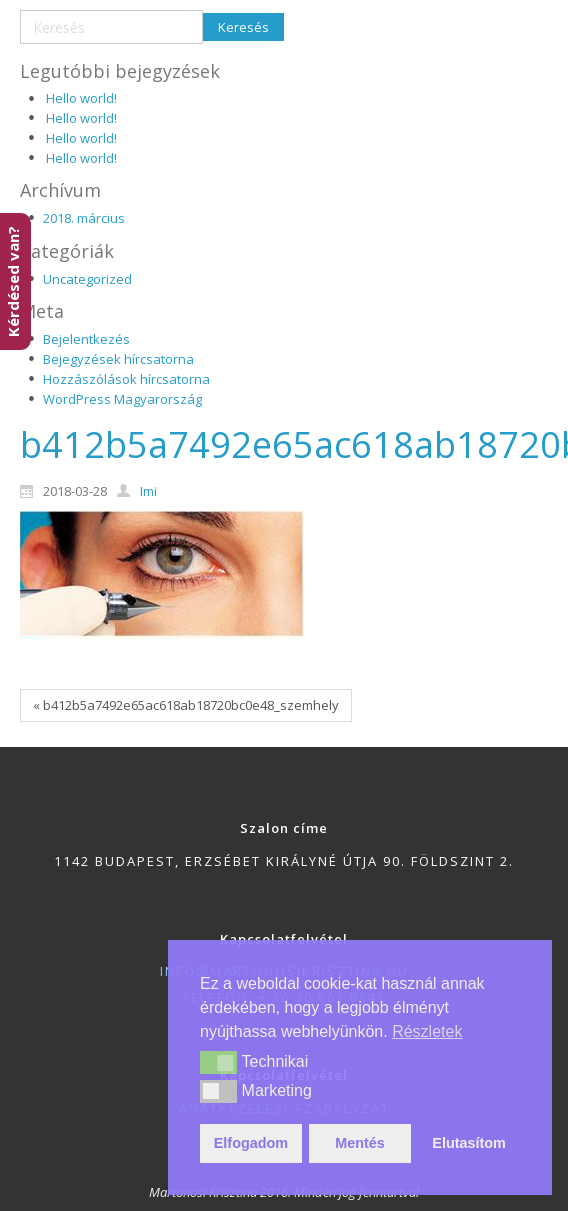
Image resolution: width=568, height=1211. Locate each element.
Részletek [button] (427, 1031)
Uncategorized (87, 279)
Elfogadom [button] (251, 1143)
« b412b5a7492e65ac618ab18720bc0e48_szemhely (186, 705)
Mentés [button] (360, 1143)
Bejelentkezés (86, 339)
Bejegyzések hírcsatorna (118, 359)
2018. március (84, 218)
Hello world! (81, 98)
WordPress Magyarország (122, 399)
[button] (218, 1062)
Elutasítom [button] (469, 1143)
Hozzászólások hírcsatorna (126, 379)
